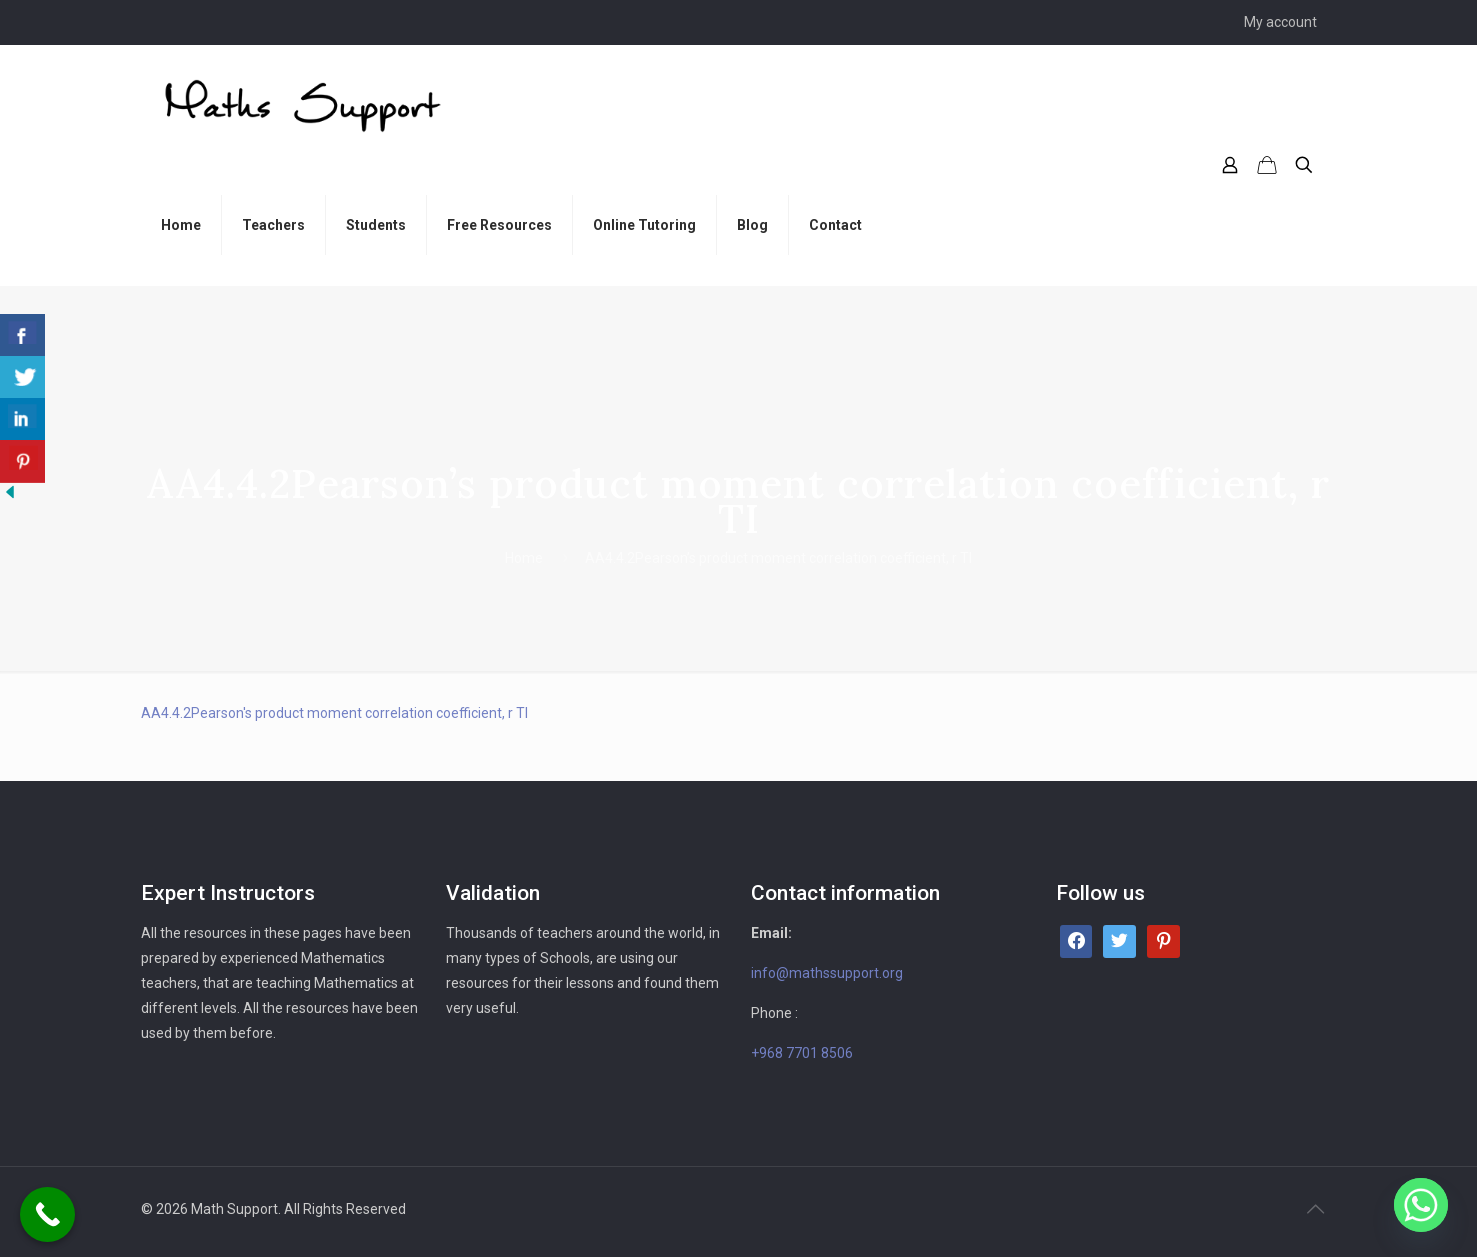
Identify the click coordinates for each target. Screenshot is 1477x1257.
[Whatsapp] (1421, 1205)
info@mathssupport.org (827, 973)
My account (1280, 22)
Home (524, 558)
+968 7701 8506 (802, 1053)
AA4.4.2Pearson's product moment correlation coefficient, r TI (334, 713)
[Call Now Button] (47, 1214)
